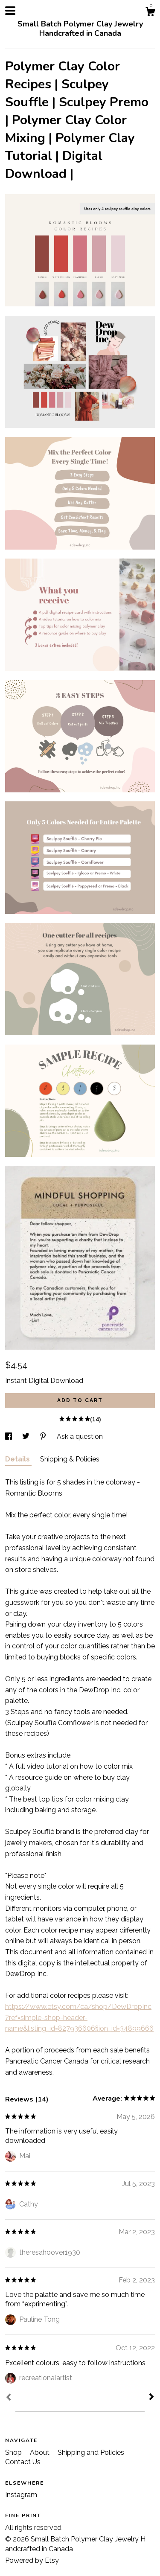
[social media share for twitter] (26, 1436)
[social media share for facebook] (9, 1436)
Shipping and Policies (91, 2452)
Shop (14, 2452)
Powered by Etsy (32, 2560)
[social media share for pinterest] (44, 1436)
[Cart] (150, 12)
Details (18, 1459)
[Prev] (8, 2398)
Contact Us (23, 2462)
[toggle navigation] (10, 10)
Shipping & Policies (69, 1459)
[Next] (151, 2397)
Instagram (21, 2495)
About (40, 2452)
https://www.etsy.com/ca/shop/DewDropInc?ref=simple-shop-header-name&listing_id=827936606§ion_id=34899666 (79, 2017)
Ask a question (80, 1436)
